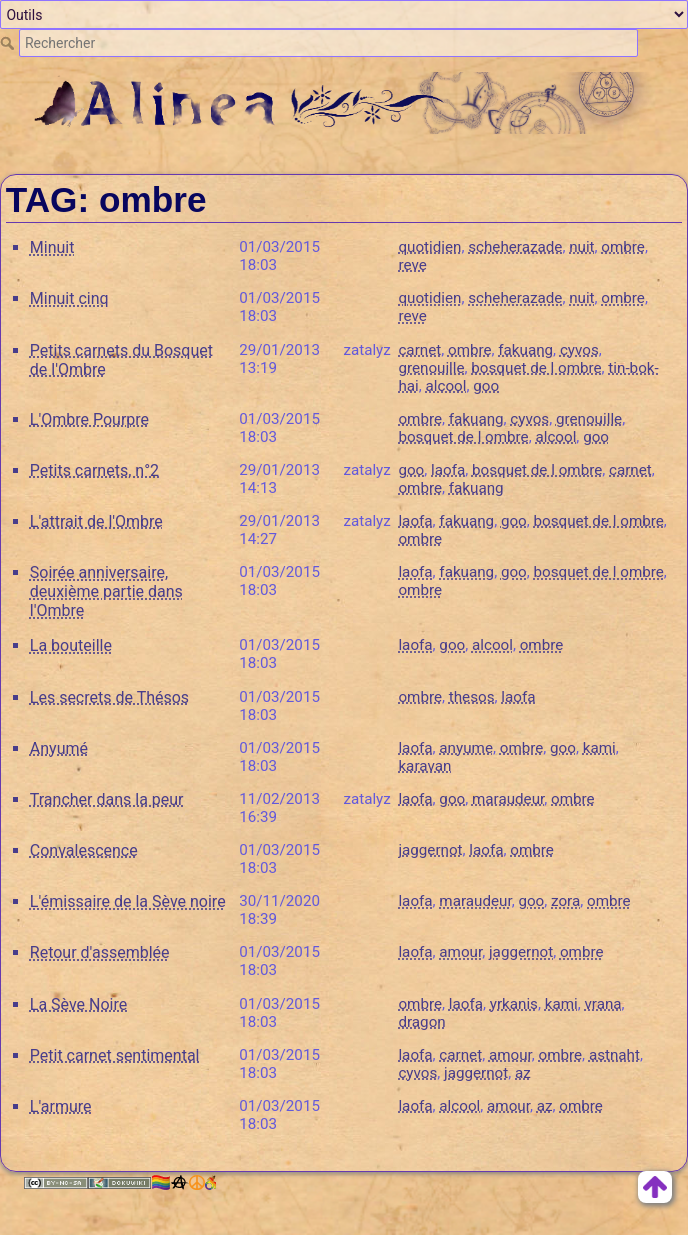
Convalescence (84, 850)
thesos (472, 697)
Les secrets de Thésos (109, 697)
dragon (421, 1022)
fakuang (525, 350)
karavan (424, 766)
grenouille (431, 368)
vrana (602, 1004)
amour (460, 952)
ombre (623, 247)
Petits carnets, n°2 (94, 470)
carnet (419, 350)
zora (565, 901)
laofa (448, 470)
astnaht (614, 1055)
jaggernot (430, 850)
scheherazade (515, 247)
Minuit (52, 247)
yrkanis (514, 1004)
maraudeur (508, 799)
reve (412, 265)
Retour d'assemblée (100, 952)
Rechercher (9, 43)
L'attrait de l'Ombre (96, 521)
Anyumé (59, 748)
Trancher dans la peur (107, 799)
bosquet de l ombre (536, 368)
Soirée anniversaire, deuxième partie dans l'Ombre (106, 591)
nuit (581, 247)
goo (486, 386)
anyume (466, 748)
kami (599, 748)
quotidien (429, 247)
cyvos (579, 350)
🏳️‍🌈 (183, 1182)
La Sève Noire (78, 1004)
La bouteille (71, 645)
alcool (446, 386)
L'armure (61, 1106)
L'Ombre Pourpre (89, 419)
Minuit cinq (69, 298)
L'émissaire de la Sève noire (128, 901)
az (523, 1073)
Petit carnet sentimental (115, 1055)
